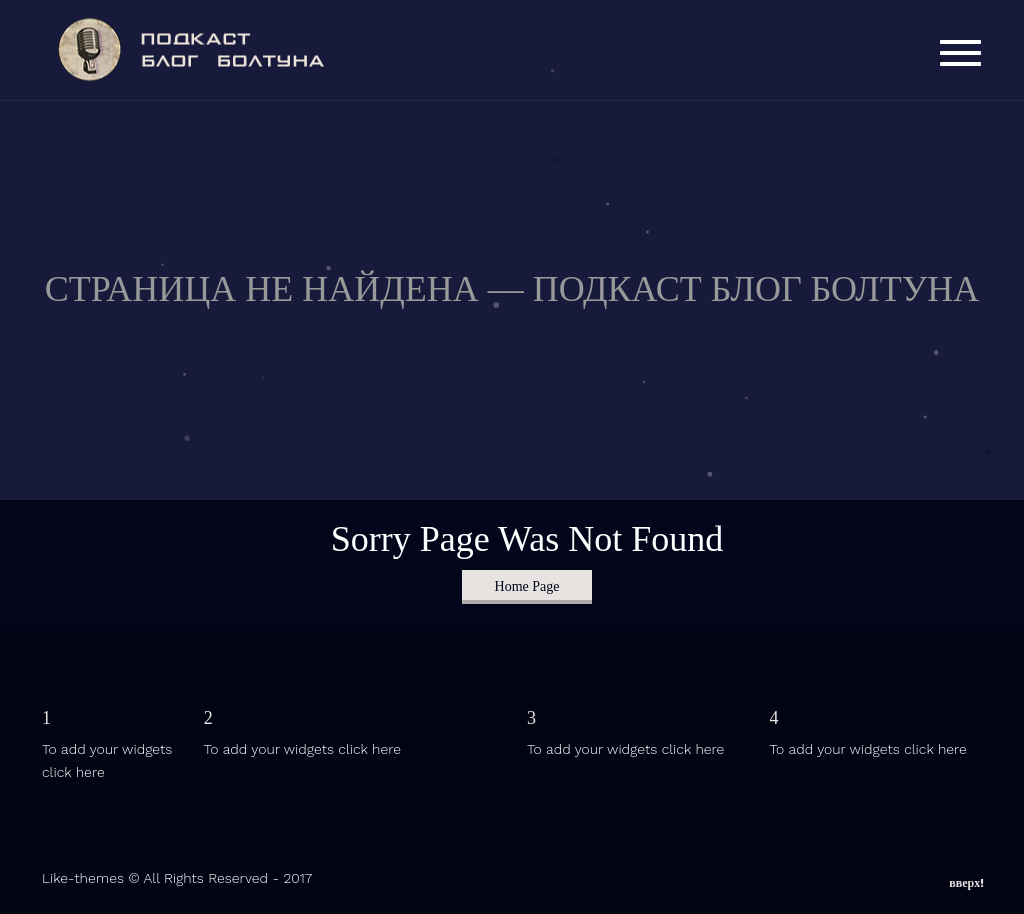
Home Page (527, 586)
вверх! (966, 879)
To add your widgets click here (302, 749)
